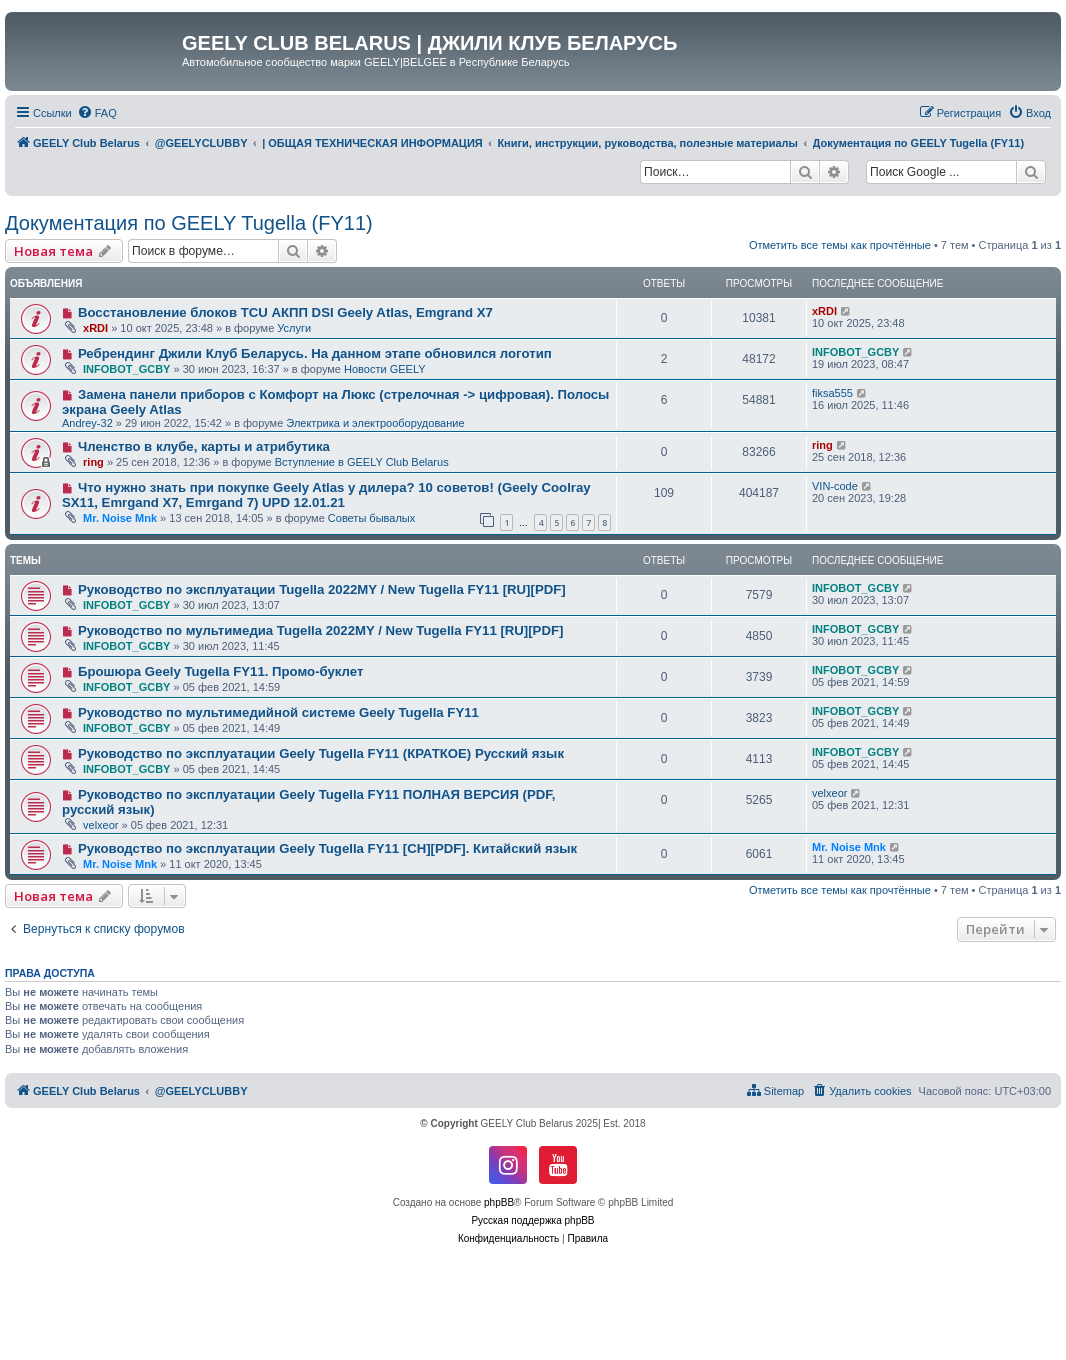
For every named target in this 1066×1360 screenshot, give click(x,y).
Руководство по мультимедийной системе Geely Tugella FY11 (278, 712)
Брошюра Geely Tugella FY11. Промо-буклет (221, 671)
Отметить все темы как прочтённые (840, 245)
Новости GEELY (385, 369)
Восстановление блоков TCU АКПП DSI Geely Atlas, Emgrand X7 (285, 312)
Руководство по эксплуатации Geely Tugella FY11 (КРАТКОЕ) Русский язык (321, 753)
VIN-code (835, 486)
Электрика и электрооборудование (375, 423)
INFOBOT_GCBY (126, 369)
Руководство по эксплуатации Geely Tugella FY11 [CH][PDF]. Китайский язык (327, 848)
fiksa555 (832, 393)
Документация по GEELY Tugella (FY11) (189, 223)
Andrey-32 (87, 423)
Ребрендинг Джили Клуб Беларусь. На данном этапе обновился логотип (315, 353)
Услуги (294, 328)
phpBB (499, 1202)
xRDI (95, 328)
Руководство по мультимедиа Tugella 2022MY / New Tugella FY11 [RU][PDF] (320, 630)
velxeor (100, 825)
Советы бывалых (371, 518)
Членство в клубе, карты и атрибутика (204, 446)
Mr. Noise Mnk (120, 518)
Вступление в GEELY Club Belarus (362, 462)
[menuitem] (97, 113)
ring (93, 462)
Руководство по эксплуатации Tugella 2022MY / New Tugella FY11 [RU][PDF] (322, 589)
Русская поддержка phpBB (532, 1220)
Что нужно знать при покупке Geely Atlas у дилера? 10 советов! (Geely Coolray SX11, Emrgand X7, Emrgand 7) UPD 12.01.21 (326, 495)
